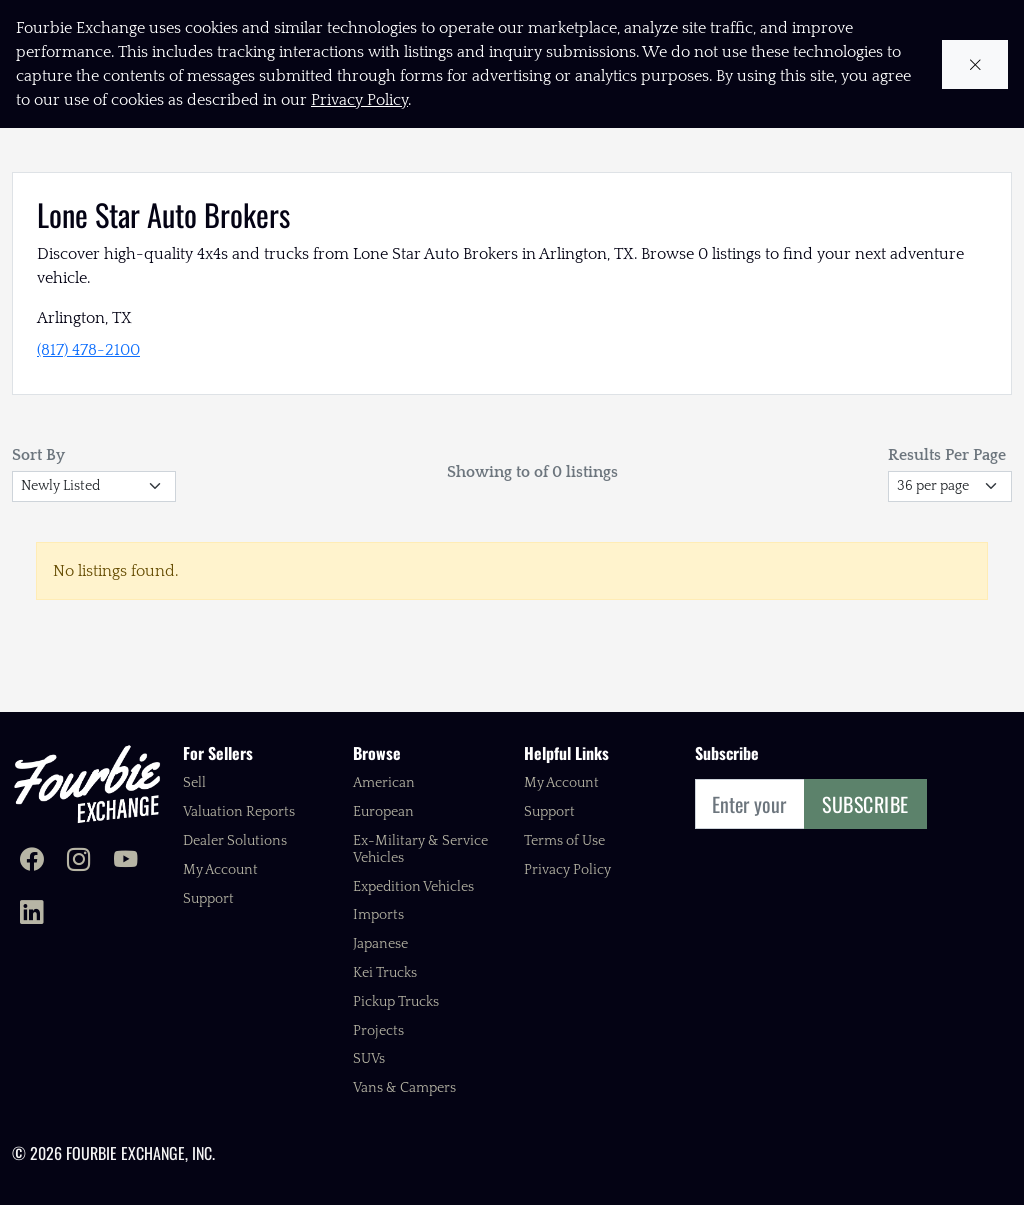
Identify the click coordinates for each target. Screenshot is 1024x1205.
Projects (378, 1031)
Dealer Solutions (235, 841)
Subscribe (865, 804)
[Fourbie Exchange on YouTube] (125, 862)
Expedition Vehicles (413, 887)
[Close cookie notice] (975, 64)
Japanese (380, 944)
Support (208, 899)
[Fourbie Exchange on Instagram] (78, 862)
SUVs (369, 1059)
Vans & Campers (404, 1088)
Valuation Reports (239, 812)
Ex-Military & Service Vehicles (420, 849)
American (384, 783)
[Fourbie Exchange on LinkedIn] (31, 914)
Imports (378, 915)
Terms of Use (564, 841)
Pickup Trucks (396, 1002)
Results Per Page (947, 455)
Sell (194, 783)
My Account (220, 870)
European (383, 812)
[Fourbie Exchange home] (87, 783)
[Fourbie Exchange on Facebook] (31, 862)
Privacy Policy (567, 870)
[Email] (750, 804)
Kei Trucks (385, 973)
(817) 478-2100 (88, 350)
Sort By (38, 455)
